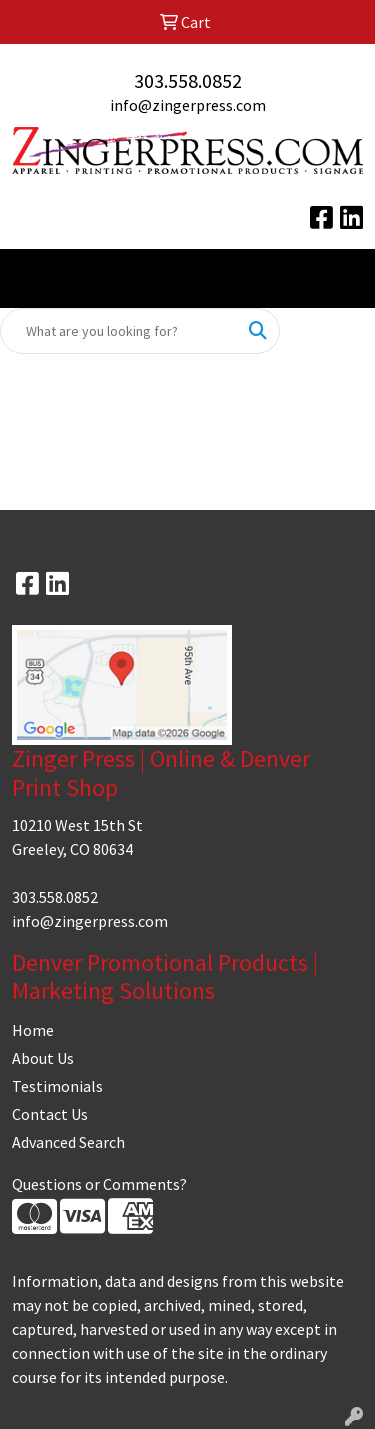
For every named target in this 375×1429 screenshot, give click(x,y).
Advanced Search (68, 1142)
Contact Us (50, 1114)
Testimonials (57, 1086)
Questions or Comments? (99, 1184)
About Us (43, 1058)
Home (33, 1030)
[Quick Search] (119, 331)
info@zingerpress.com (188, 105)
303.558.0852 (188, 80)
